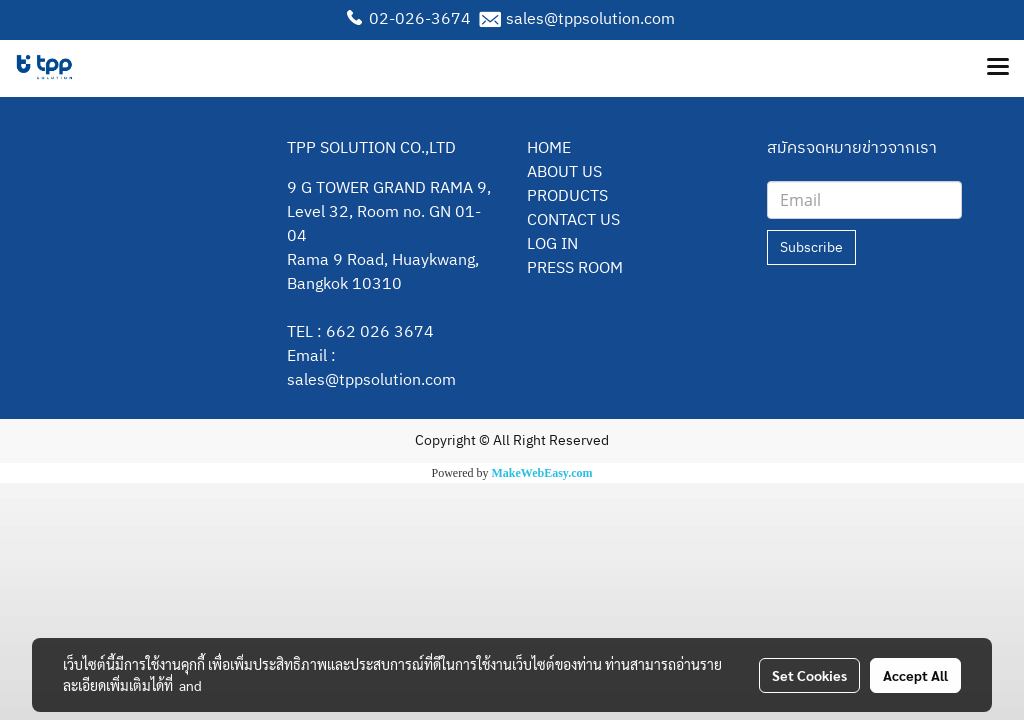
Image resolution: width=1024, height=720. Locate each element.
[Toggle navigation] (998, 68)
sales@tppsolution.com (590, 19)
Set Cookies (809, 675)
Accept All (915, 675)
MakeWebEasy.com (542, 473)
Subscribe (811, 247)
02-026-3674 (420, 19)
